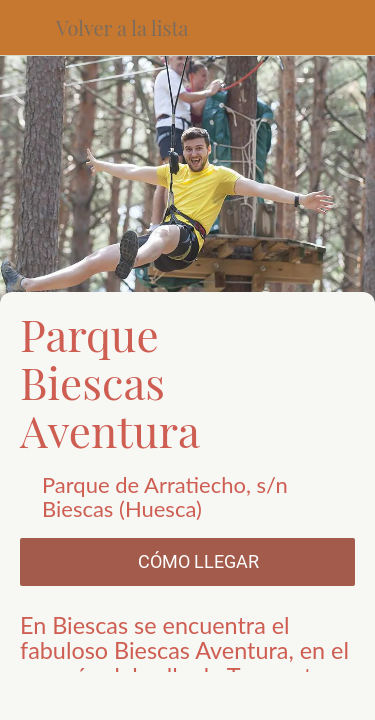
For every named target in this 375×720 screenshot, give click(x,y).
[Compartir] (102, 696)
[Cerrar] (28, 28)
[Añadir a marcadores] (273, 696)
